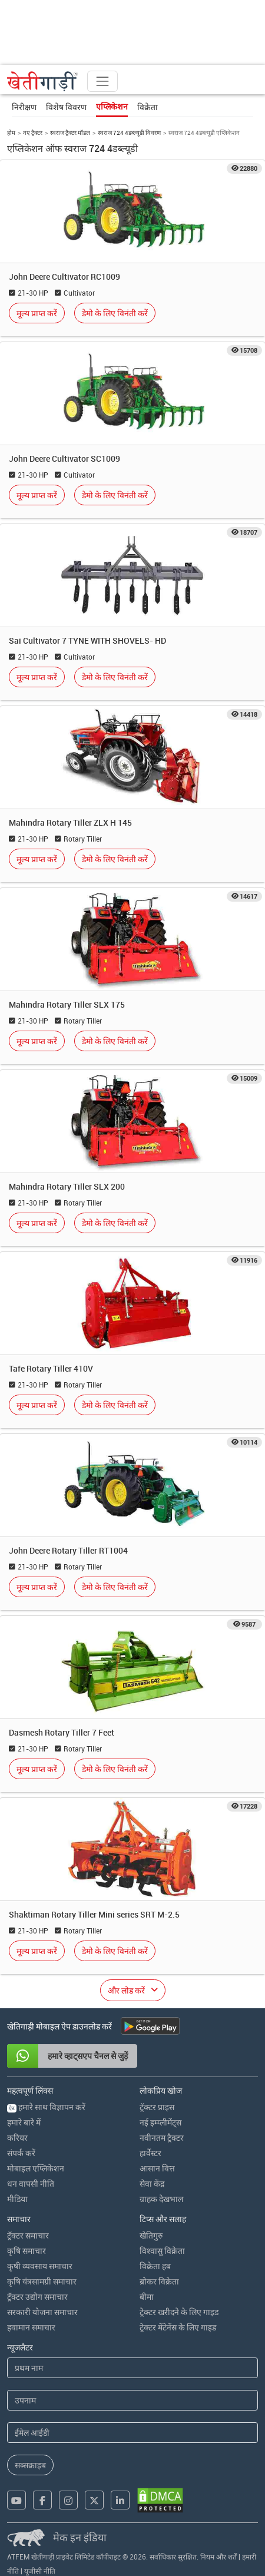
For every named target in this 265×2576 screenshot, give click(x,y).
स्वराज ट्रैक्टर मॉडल (70, 132)
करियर (17, 2137)
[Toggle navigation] (102, 81)
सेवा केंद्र (152, 2183)
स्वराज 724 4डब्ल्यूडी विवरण (129, 132)
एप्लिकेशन (112, 106)
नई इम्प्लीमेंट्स (160, 2122)
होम (11, 132)
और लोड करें (126, 1990)
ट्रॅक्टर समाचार (28, 2235)
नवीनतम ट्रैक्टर (162, 2137)
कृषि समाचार (26, 2250)
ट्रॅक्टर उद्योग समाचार (37, 2296)
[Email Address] (132, 2432)
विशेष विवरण (66, 106)
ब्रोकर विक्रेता (159, 2281)
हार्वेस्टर (150, 2152)
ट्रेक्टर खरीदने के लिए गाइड (179, 2311)
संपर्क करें (21, 2152)
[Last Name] (132, 2400)
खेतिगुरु (151, 2235)
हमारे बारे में (24, 2122)
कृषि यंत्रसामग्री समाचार (42, 2281)
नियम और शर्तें (218, 2556)
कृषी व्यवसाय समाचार (39, 2266)
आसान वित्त (157, 2168)
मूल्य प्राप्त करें (36, 313)
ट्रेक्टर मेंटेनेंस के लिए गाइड (178, 2327)
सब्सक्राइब (30, 2465)
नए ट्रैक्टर (32, 132)
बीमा (147, 2296)
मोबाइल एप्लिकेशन (35, 2168)
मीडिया (17, 2198)
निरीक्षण (24, 106)
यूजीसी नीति (39, 2570)
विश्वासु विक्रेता (162, 2250)
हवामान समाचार (31, 2327)
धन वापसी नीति (30, 2183)
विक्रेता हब (155, 2266)
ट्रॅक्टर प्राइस (157, 2107)
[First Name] (132, 2368)
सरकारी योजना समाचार (42, 2311)
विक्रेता (147, 106)
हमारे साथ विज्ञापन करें (46, 2107)
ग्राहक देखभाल (161, 2198)
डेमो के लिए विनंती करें (115, 313)
